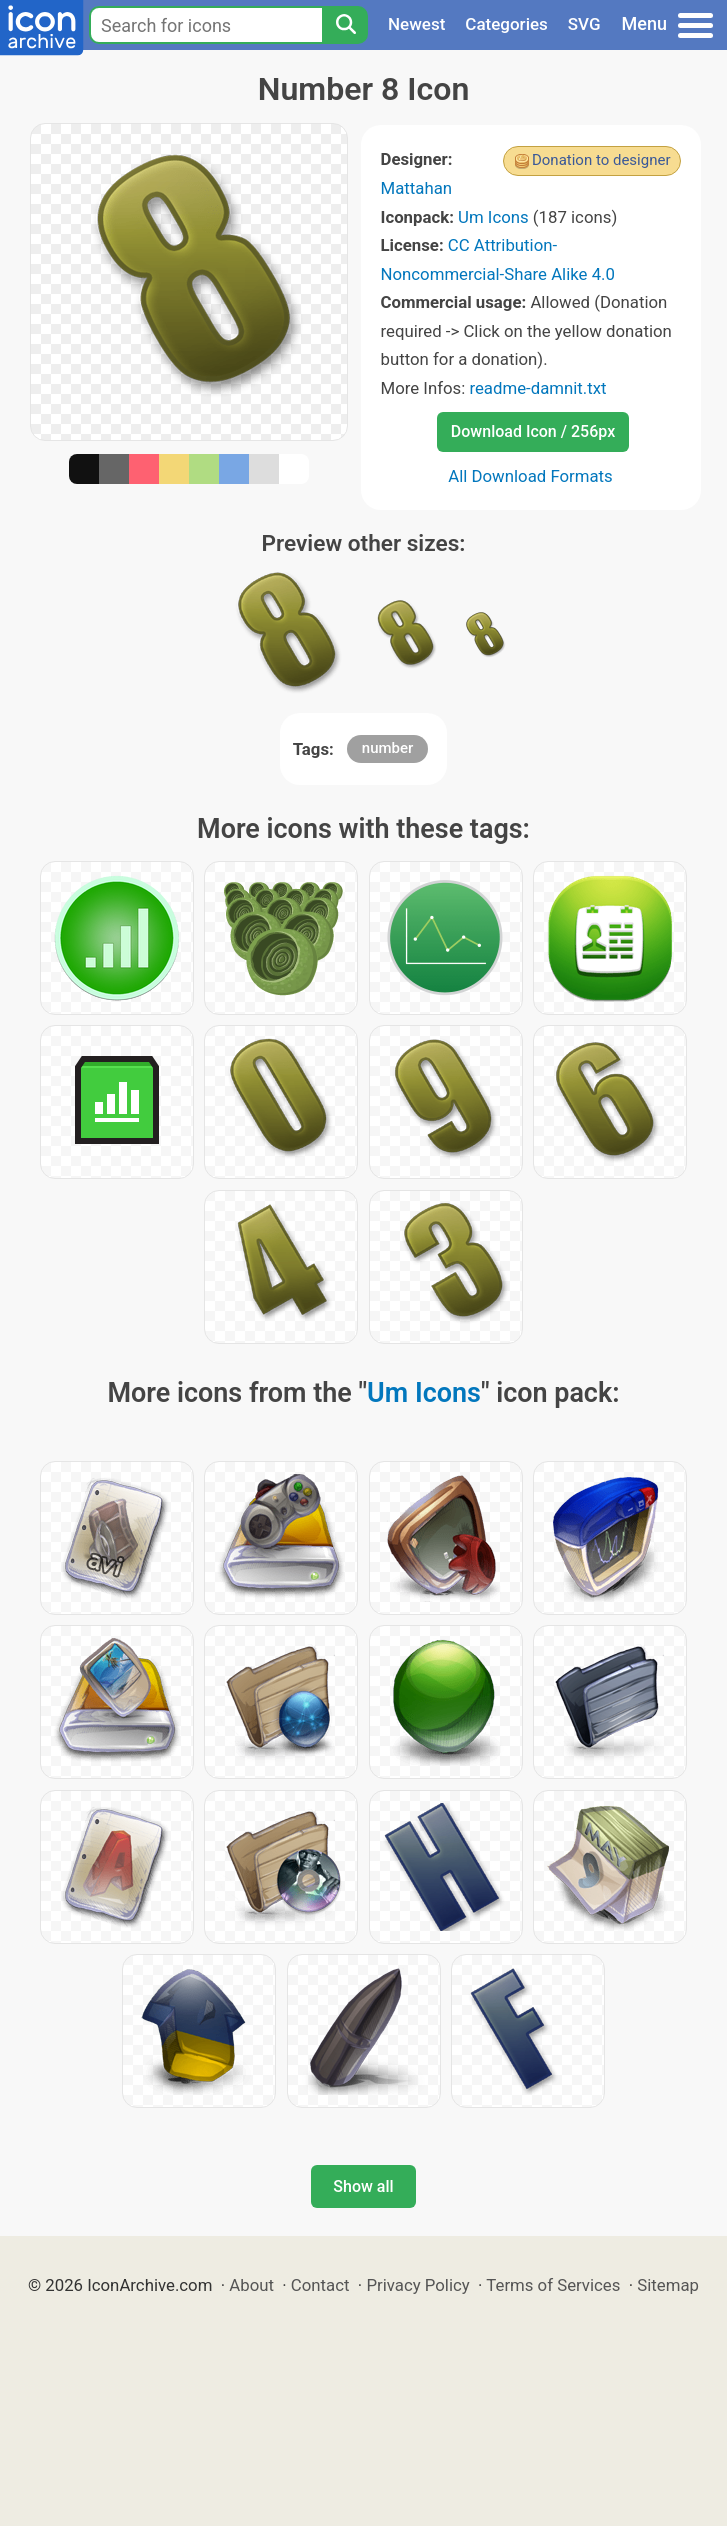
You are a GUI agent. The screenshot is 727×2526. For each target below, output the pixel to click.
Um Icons (493, 217)
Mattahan (417, 188)
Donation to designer (601, 160)
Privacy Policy (417, 2285)
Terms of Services (553, 2285)
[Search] (345, 25)
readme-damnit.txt (537, 388)
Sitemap (668, 2285)
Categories (506, 24)
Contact (320, 2285)
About (251, 2285)
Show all (363, 2186)
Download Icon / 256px (533, 431)
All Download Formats (530, 476)
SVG (584, 24)
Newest (416, 24)
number (388, 748)
